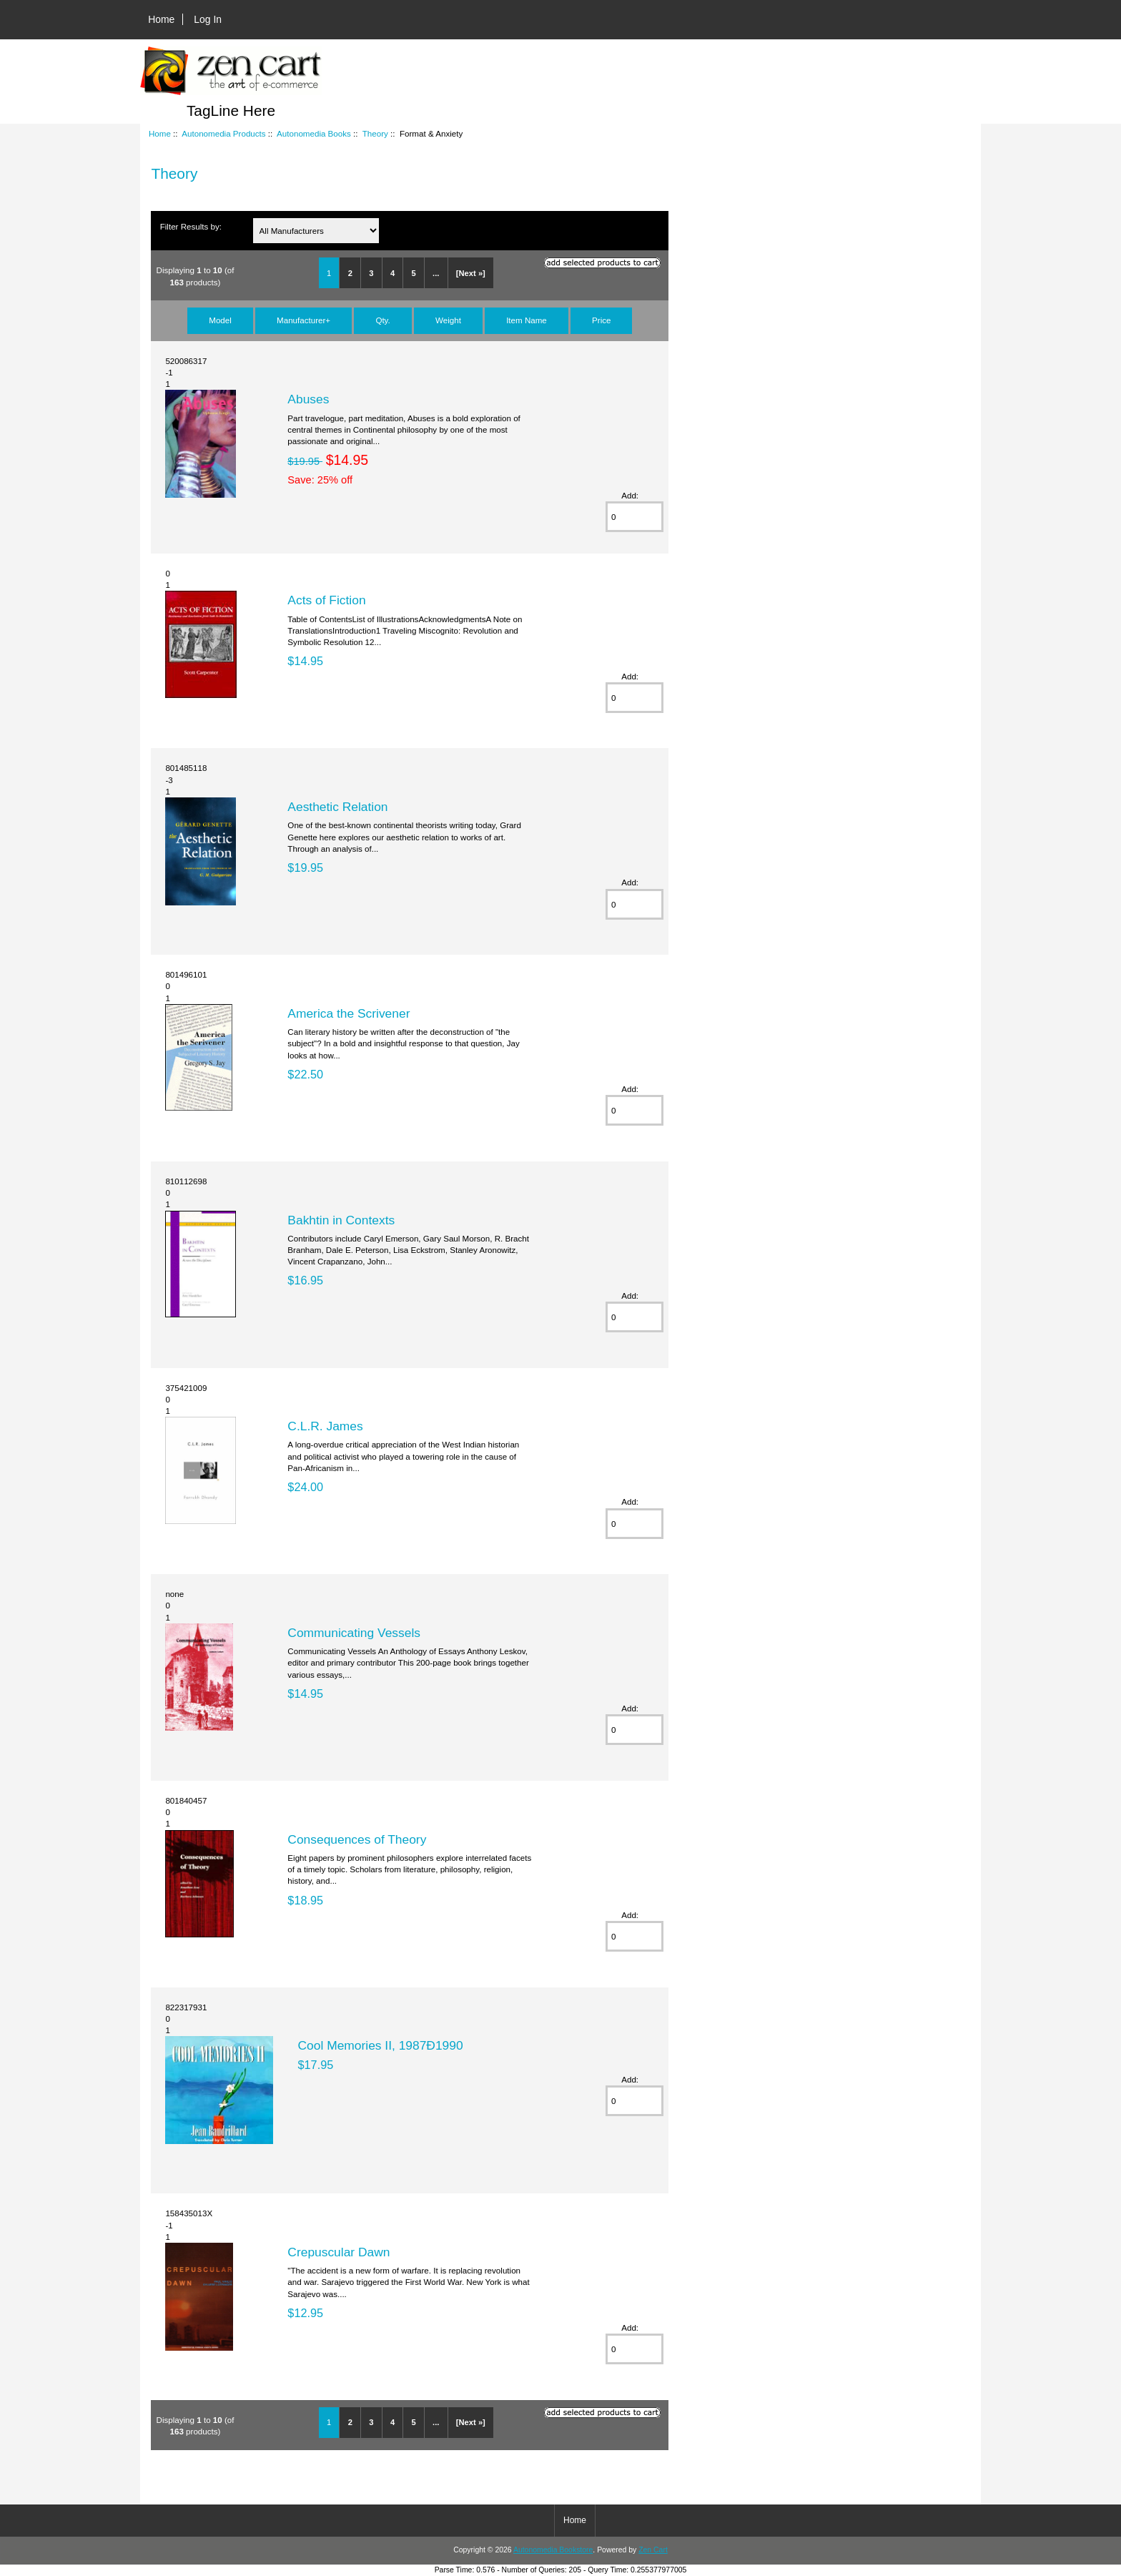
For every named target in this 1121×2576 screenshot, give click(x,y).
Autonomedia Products (223, 133)
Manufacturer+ (303, 320)
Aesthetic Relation (337, 807)
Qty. (382, 320)
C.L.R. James (324, 1426)
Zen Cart (653, 2550)
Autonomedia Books (314, 133)
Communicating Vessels (353, 1633)
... (436, 273)
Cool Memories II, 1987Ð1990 (380, 2045)
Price (601, 320)
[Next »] (470, 273)
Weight (448, 320)
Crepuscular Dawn (338, 2252)
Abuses (308, 399)
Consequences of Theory (356, 1839)
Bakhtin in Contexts (341, 1220)
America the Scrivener (348, 1013)
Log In (208, 19)
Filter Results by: (191, 226)
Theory (375, 133)
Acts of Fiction (326, 600)
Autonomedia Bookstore (553, 2550)
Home (161, 19)
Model (220, 320)
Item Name (526, 320)
